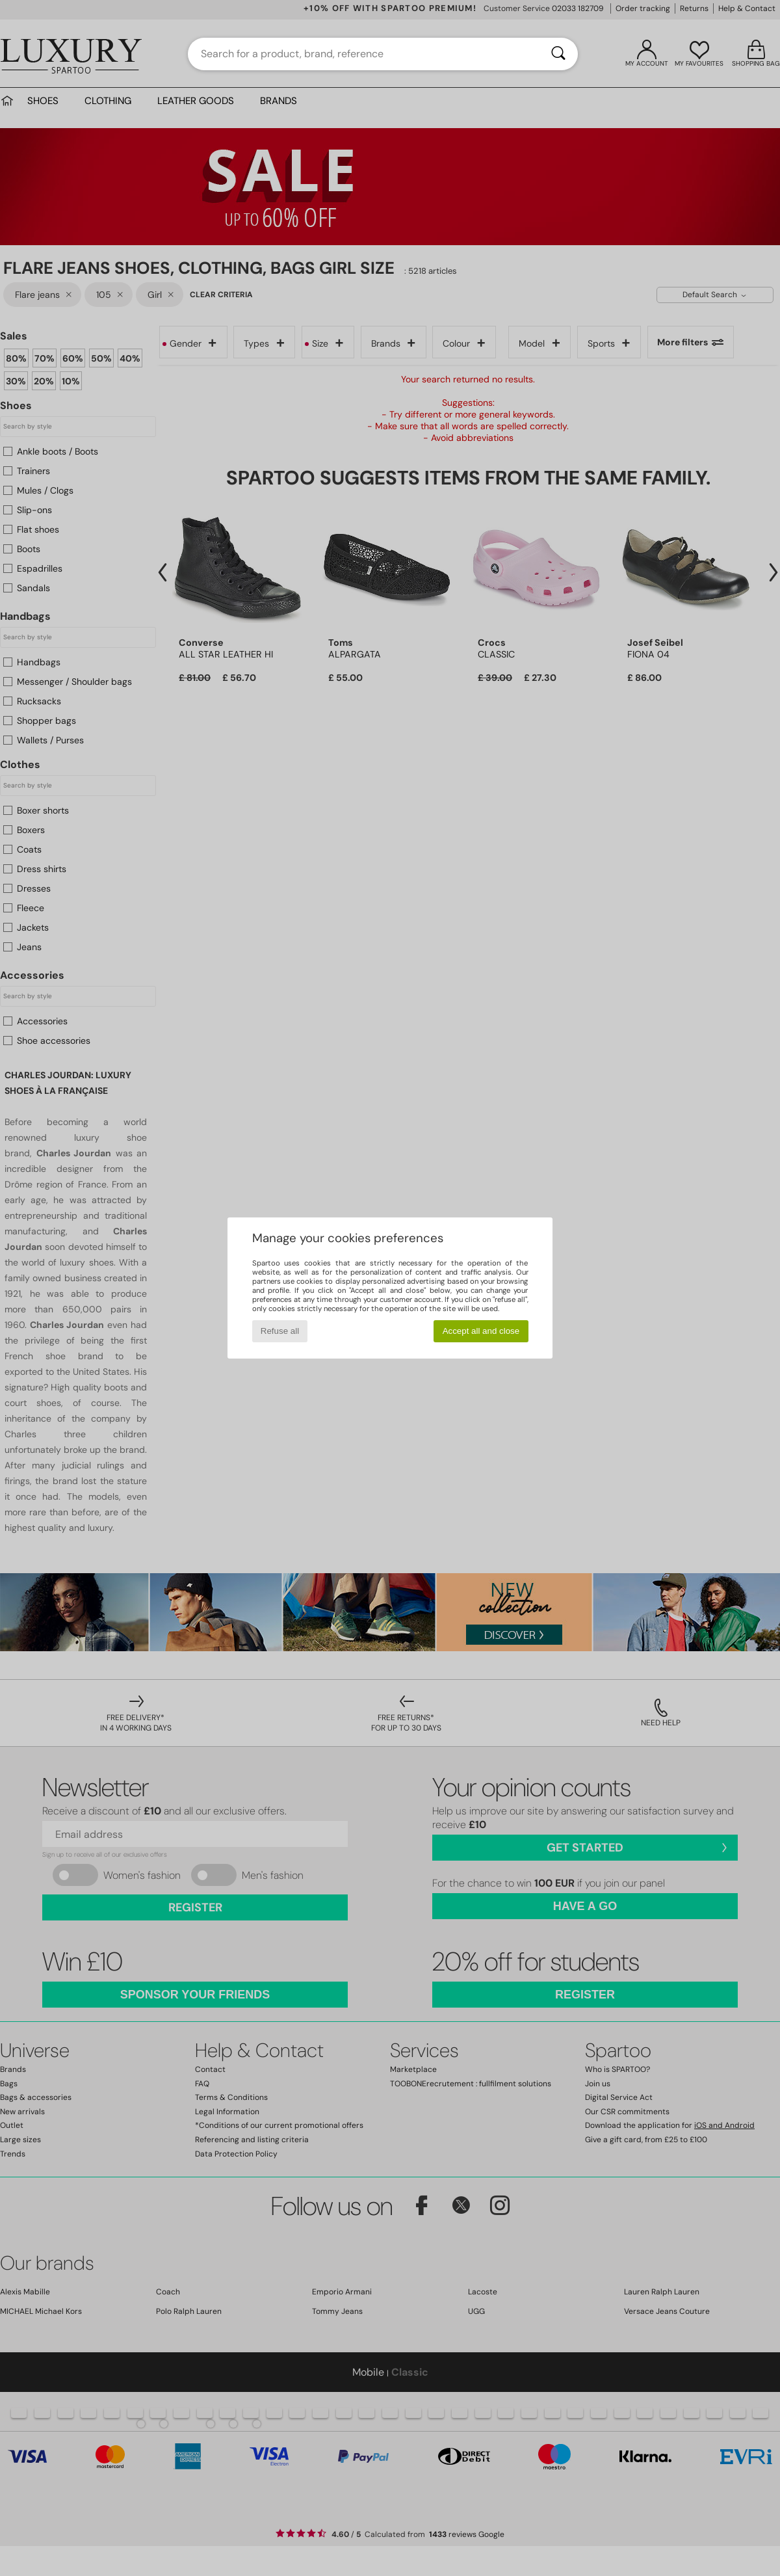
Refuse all (280, 1331)
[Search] (558, 54)
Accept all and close (481, 1331)
